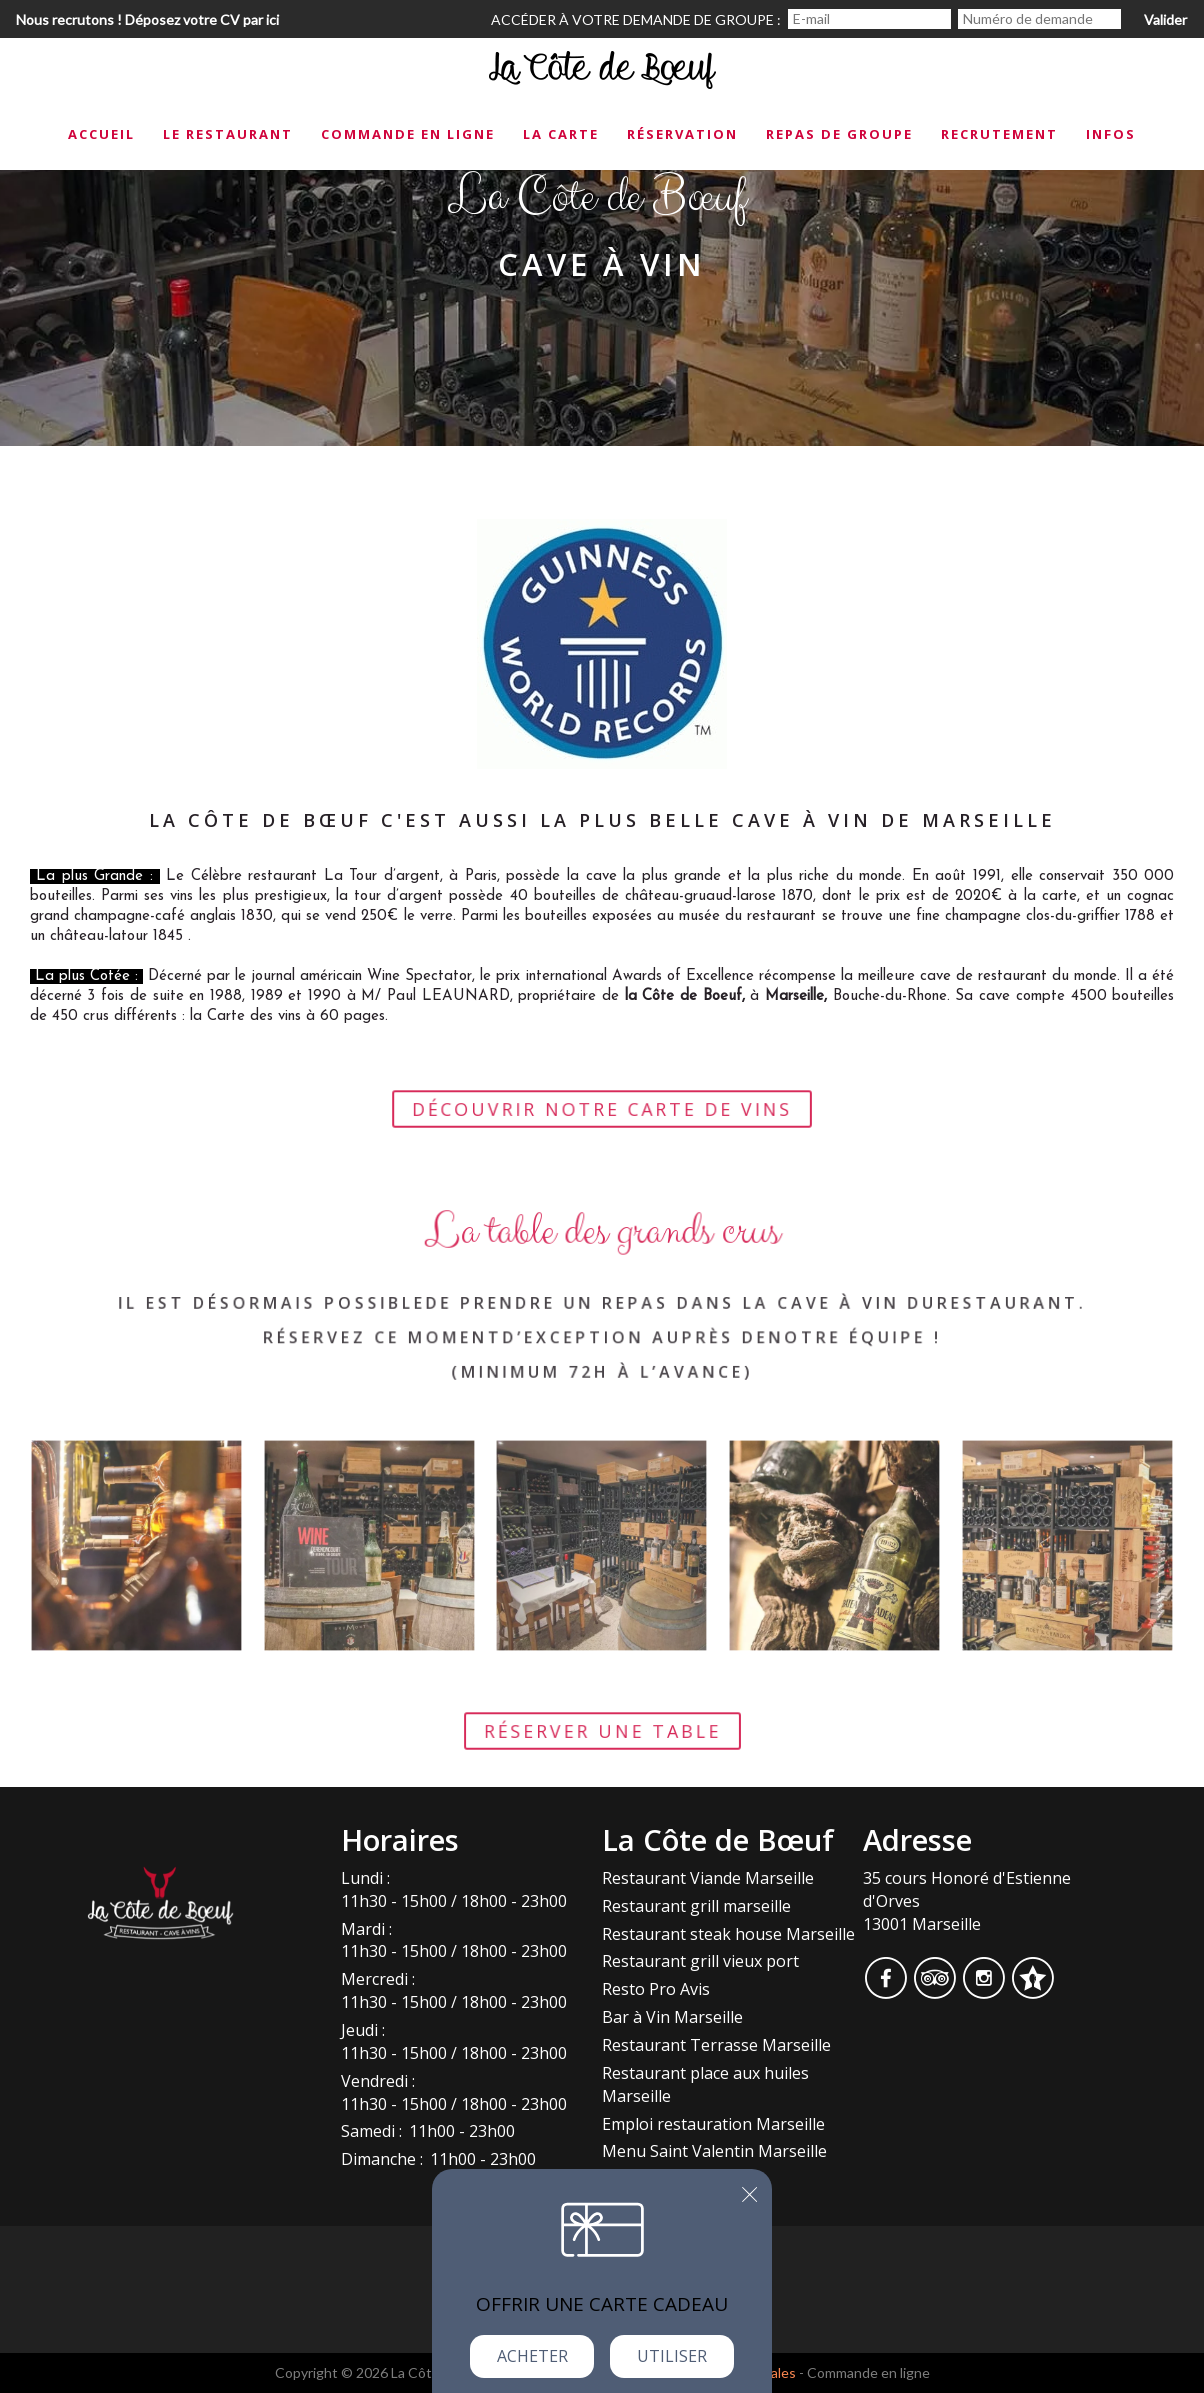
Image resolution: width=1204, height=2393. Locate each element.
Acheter (532, 2356)
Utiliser (672, 2356)
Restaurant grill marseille (696, 1906)
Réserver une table (602, 1748)
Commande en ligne (408, 134)
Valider (1165, 19)
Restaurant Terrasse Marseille (716, 2045)
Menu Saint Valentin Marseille (714, 2151)
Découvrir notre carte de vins (602, 1126)
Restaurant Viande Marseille (708, 1878)
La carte (561, 134)
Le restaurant (228, 134)
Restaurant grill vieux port (700, 1961)
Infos (1111, 134)
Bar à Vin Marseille (672, 2017)
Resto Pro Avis (656, 1989)
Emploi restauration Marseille (713, 2124)
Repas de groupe (839, 134)
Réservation (682, 134)
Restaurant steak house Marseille (728, 1934)
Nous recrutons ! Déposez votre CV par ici (147, 19)
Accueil (101, 134)
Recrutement (999, 134)
